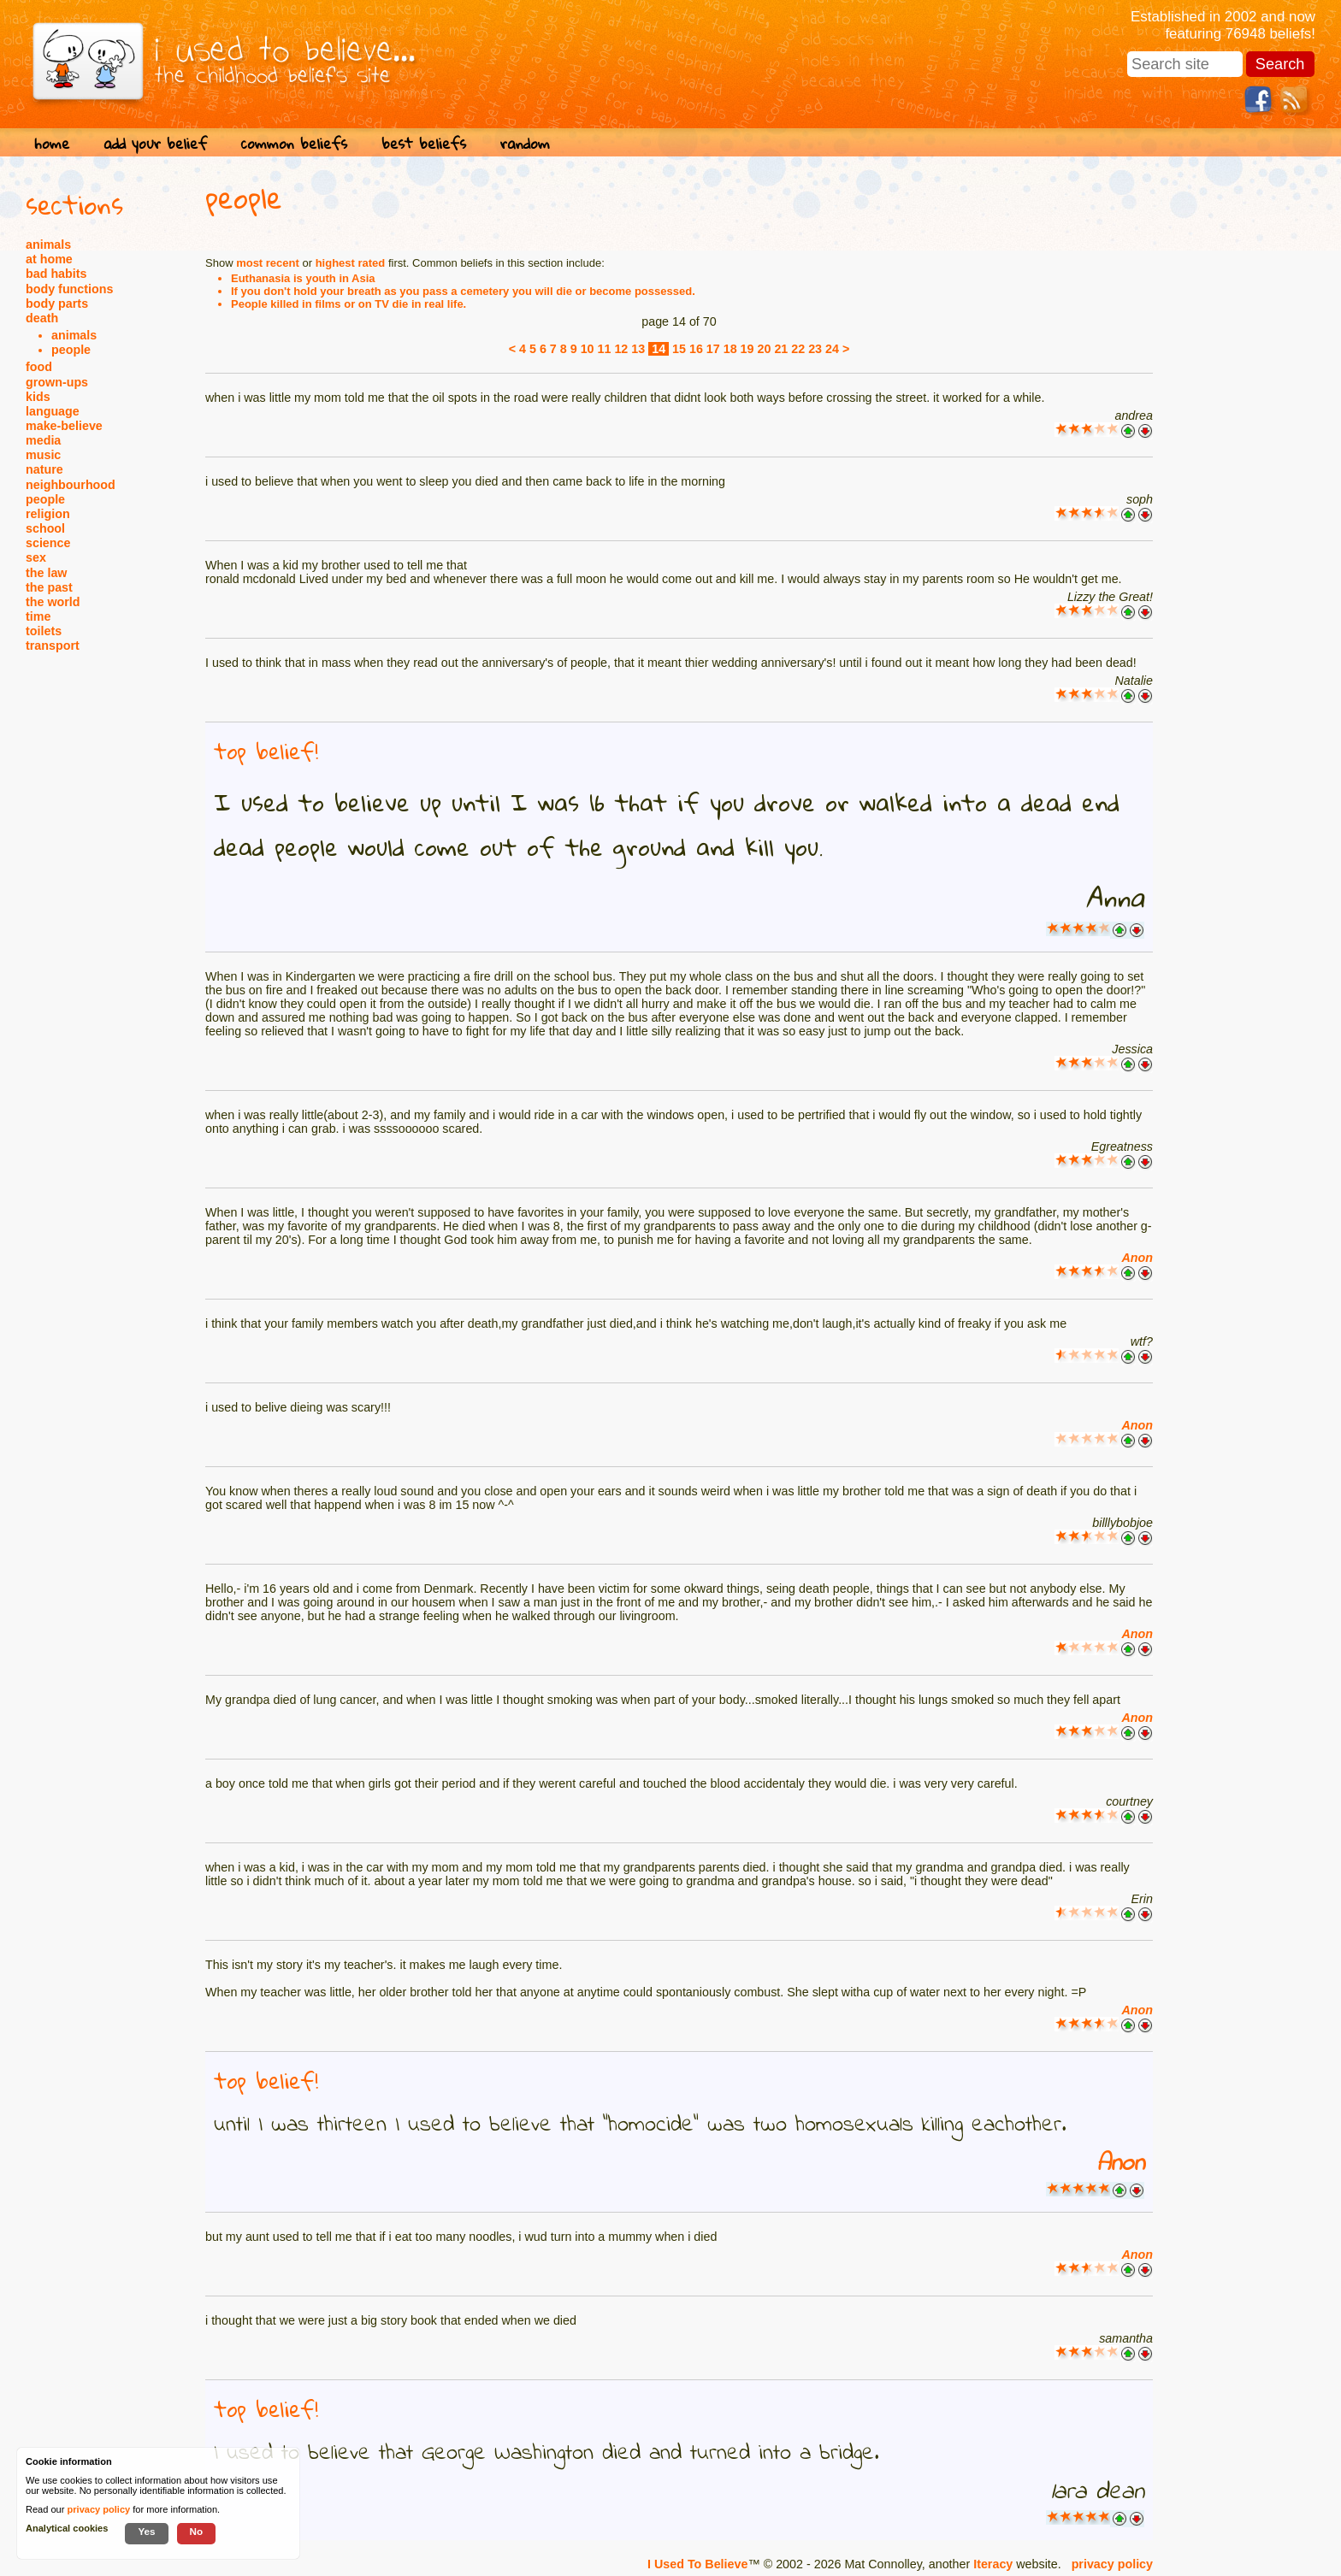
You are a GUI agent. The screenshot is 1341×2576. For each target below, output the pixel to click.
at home (49, 259)
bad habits (56, 273)
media (43, 440)
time (38, 616)
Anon (1137, 1257)
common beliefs (294, 143)
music (43, 455)
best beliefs (423, 143)
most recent (267, 262)
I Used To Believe (697, 2564)
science (48, 543)
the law (46, 573)
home (51, 143)
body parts (57, 303)
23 (815, 349)
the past (49, 587)
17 (713, 349)
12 (621, 349)
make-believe (64, 426)
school (45, 528)
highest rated (351, 262)
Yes (146, 2531)
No (197, 2531)
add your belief (155, 143)
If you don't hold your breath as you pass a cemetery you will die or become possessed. (463, 291)
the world (53, 602)
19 (747, 349)
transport (53, 645)
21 (781, 349)
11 (604, 349)
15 (679, 349)
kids (38, 397)
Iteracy (993, 2564)
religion (48, 514)
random (525, 143)
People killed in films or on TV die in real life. (348, 304)
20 (764, 349)
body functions (69, 289)
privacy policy (1112, 2564)
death (42, 318)
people (71, 350)
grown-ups (57, 382)
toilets (44, 631)
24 (832, 349)
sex (36, 557)
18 (730, 349)
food (39, 367)
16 (696, 349)
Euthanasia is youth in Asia (303, 278)
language (53, 411)
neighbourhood (70, 485)
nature (44, 469)
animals (48, 244)
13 (638, 349)
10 (587, 349)
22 (798, 349)
